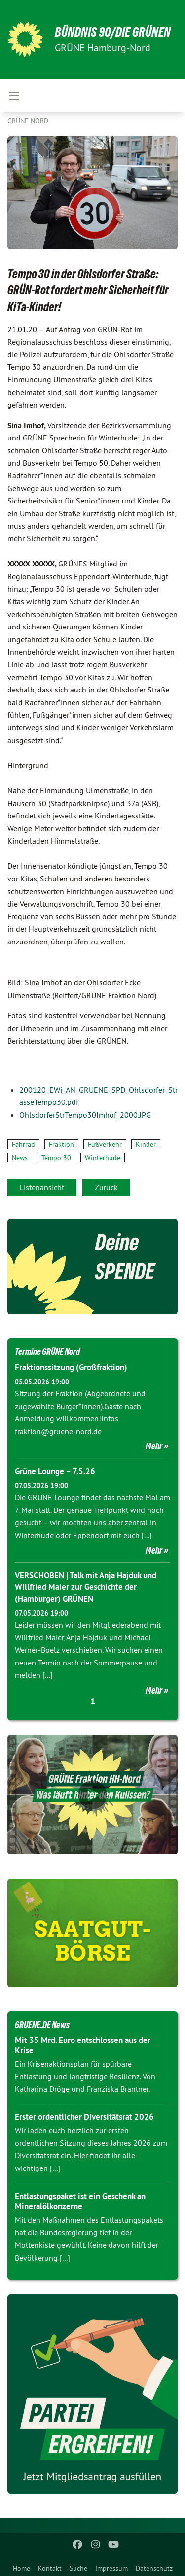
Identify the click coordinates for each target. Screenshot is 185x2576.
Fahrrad (23, 1144)
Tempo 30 (56, 1157)
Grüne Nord (27, 120)
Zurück (106, 1187)
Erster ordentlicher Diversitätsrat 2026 (84, 2116)
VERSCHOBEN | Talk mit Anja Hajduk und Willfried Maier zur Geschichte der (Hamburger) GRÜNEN (85, 1587)
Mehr (154, 1446)
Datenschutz (154, 2568)
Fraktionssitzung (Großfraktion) (71, 1367)
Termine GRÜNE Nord (47, 1351)
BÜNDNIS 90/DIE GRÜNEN (113, 32)
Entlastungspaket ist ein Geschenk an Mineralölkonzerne (80, 2201)
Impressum (111, 2568)
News (20, 1157)
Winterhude (102, 1157)
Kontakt (50, 2568)
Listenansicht (42, 1187)
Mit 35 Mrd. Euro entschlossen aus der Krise (82, 2045)
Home (21, 2568)
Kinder (146, 1144)
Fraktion (61, 1144)
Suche (78, 2568)
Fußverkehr (105, 1144)
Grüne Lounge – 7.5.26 (55, 1471)
